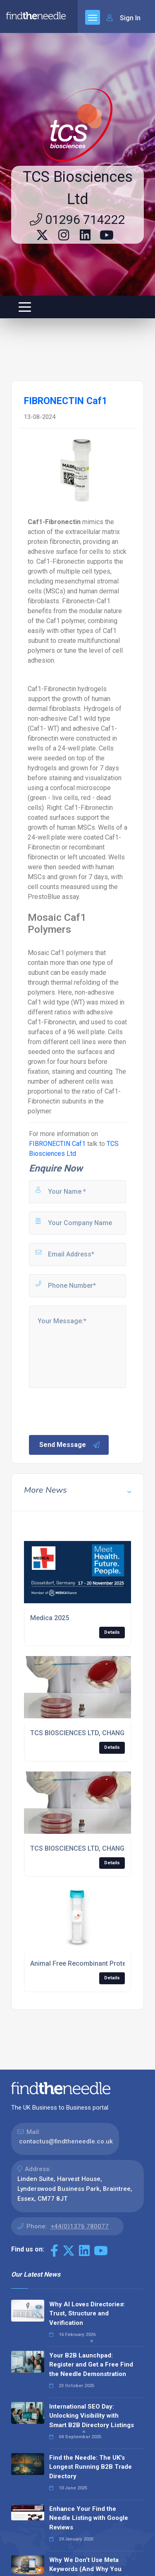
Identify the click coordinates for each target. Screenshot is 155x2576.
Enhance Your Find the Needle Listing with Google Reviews (88, 2518)
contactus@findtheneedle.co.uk (66, 2141)
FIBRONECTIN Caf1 (57, 1144)
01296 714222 (77, 219)
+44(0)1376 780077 (79, 2226)
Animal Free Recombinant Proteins (82, 1963)
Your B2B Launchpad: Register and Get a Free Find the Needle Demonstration (91, 2365)
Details (112, 1632)
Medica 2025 (49, 1618)
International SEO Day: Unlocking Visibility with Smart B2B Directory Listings (91, 2416)
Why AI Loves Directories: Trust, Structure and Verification (87, 2314)
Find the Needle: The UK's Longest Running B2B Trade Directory (90, 2467)
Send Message (69, 1445)
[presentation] (90, 1411)
